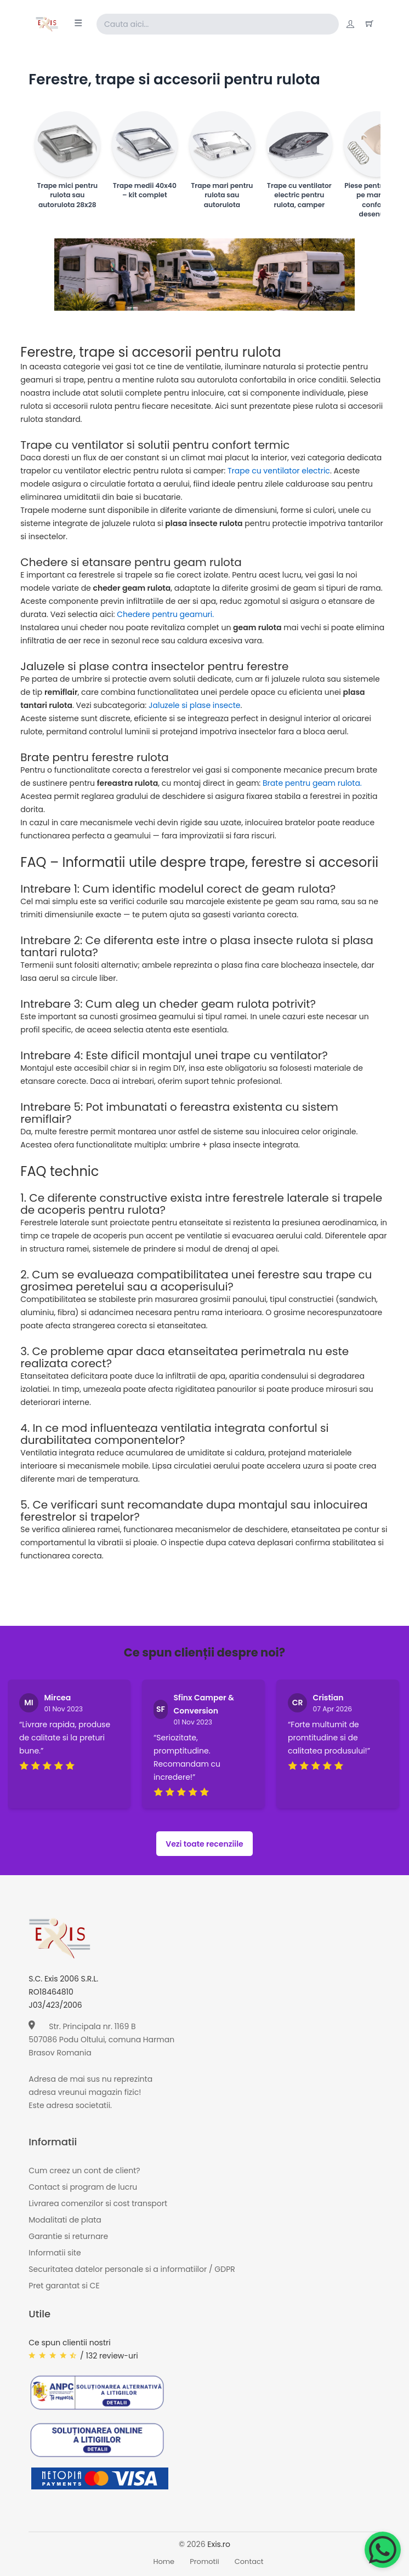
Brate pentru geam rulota (311, 783)
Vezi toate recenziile (204, 1843)
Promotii (204, 2561)
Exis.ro (218, 2544)
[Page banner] (204, 274)
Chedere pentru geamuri (164, 614)
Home (163, 2561)
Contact (249, 2561)
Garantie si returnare (68, 2236)
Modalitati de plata (65, 2219)
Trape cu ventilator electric (279, 470)
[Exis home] (47, 24)
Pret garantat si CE (64, 2285)
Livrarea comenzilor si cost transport (98, 2203)
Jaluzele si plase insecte (194, 705)
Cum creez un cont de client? (84, 2170)
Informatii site (55, 2252)
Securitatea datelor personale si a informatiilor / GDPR (132, 2269)
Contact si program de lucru (83, 2186)
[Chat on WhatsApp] (383, 2550)
